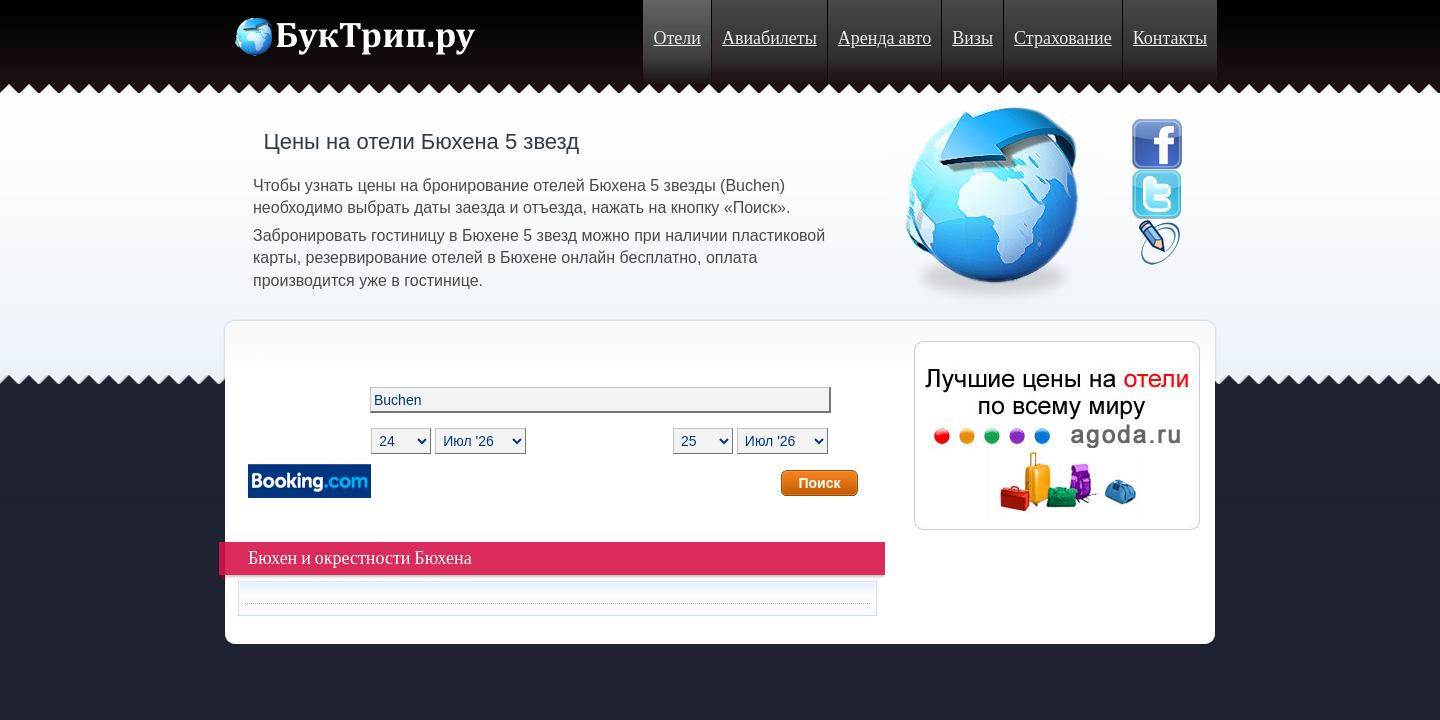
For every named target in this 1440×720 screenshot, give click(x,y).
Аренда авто (884, 38)
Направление (294, 400)
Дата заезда (298, 441)
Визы (972, 38)
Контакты (1170, 38)
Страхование (1063, 38)
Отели (676, 38)
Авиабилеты (769, 38)
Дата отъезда (620, 441)
